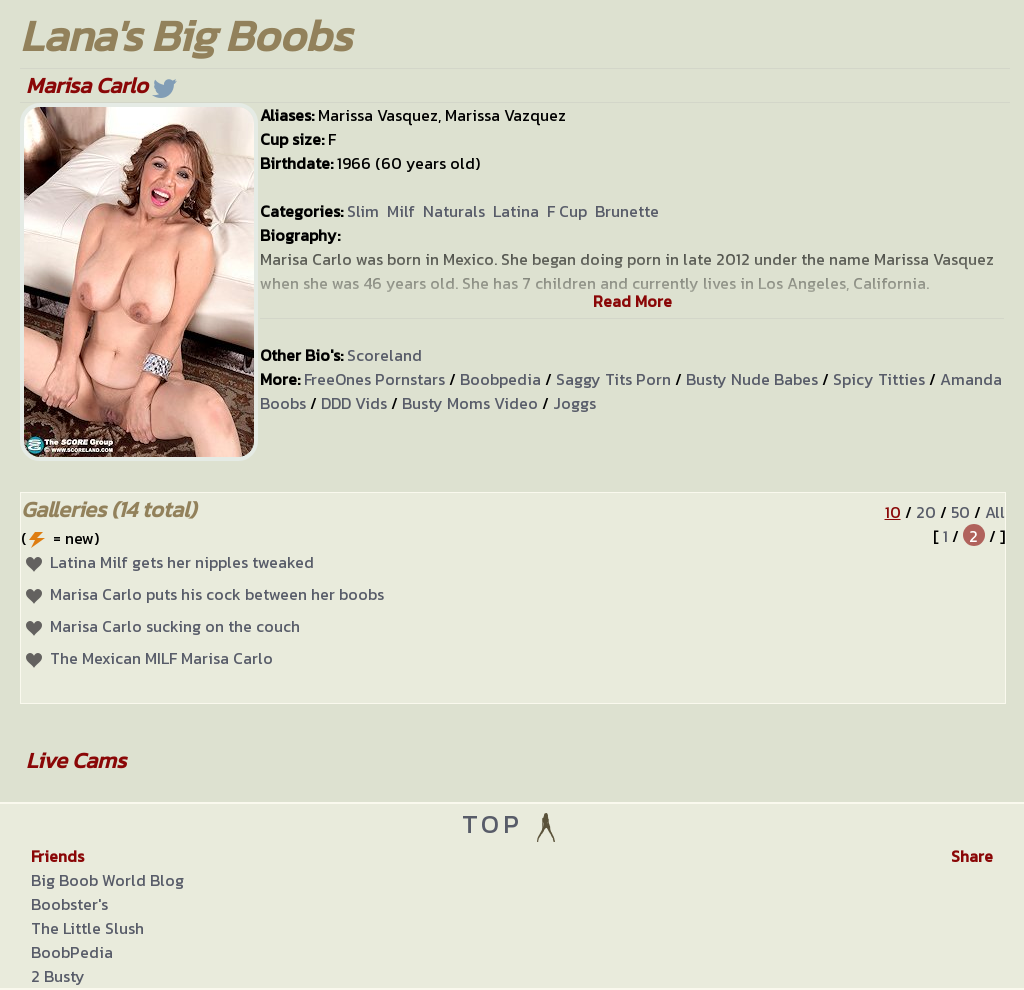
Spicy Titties (879, 379)
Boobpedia (500, 379)
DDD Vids (354, 403)
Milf (401, 211)
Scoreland (384, 355)
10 (893, 512)
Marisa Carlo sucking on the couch (175, 626)
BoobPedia (72, 952)
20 (926, 512)
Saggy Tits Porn (613, 379)
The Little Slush (87, 928)
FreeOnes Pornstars (374, 379)
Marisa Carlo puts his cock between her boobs (217, 594)
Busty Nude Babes (752, 379)
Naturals (454, 211)
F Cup (567, 211)
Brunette (627, 211)
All (995, 512)
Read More (632, 301)
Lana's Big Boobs (185, 35)
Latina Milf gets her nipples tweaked (182, 562)
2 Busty (58, 976)
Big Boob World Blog (107, 880)
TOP (512, 823)
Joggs (574, 403)
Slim (363, 211)
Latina (516, 211)
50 (960, 512)
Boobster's (69, 904)
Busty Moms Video (470, 403)
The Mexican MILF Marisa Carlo (161, 658)
